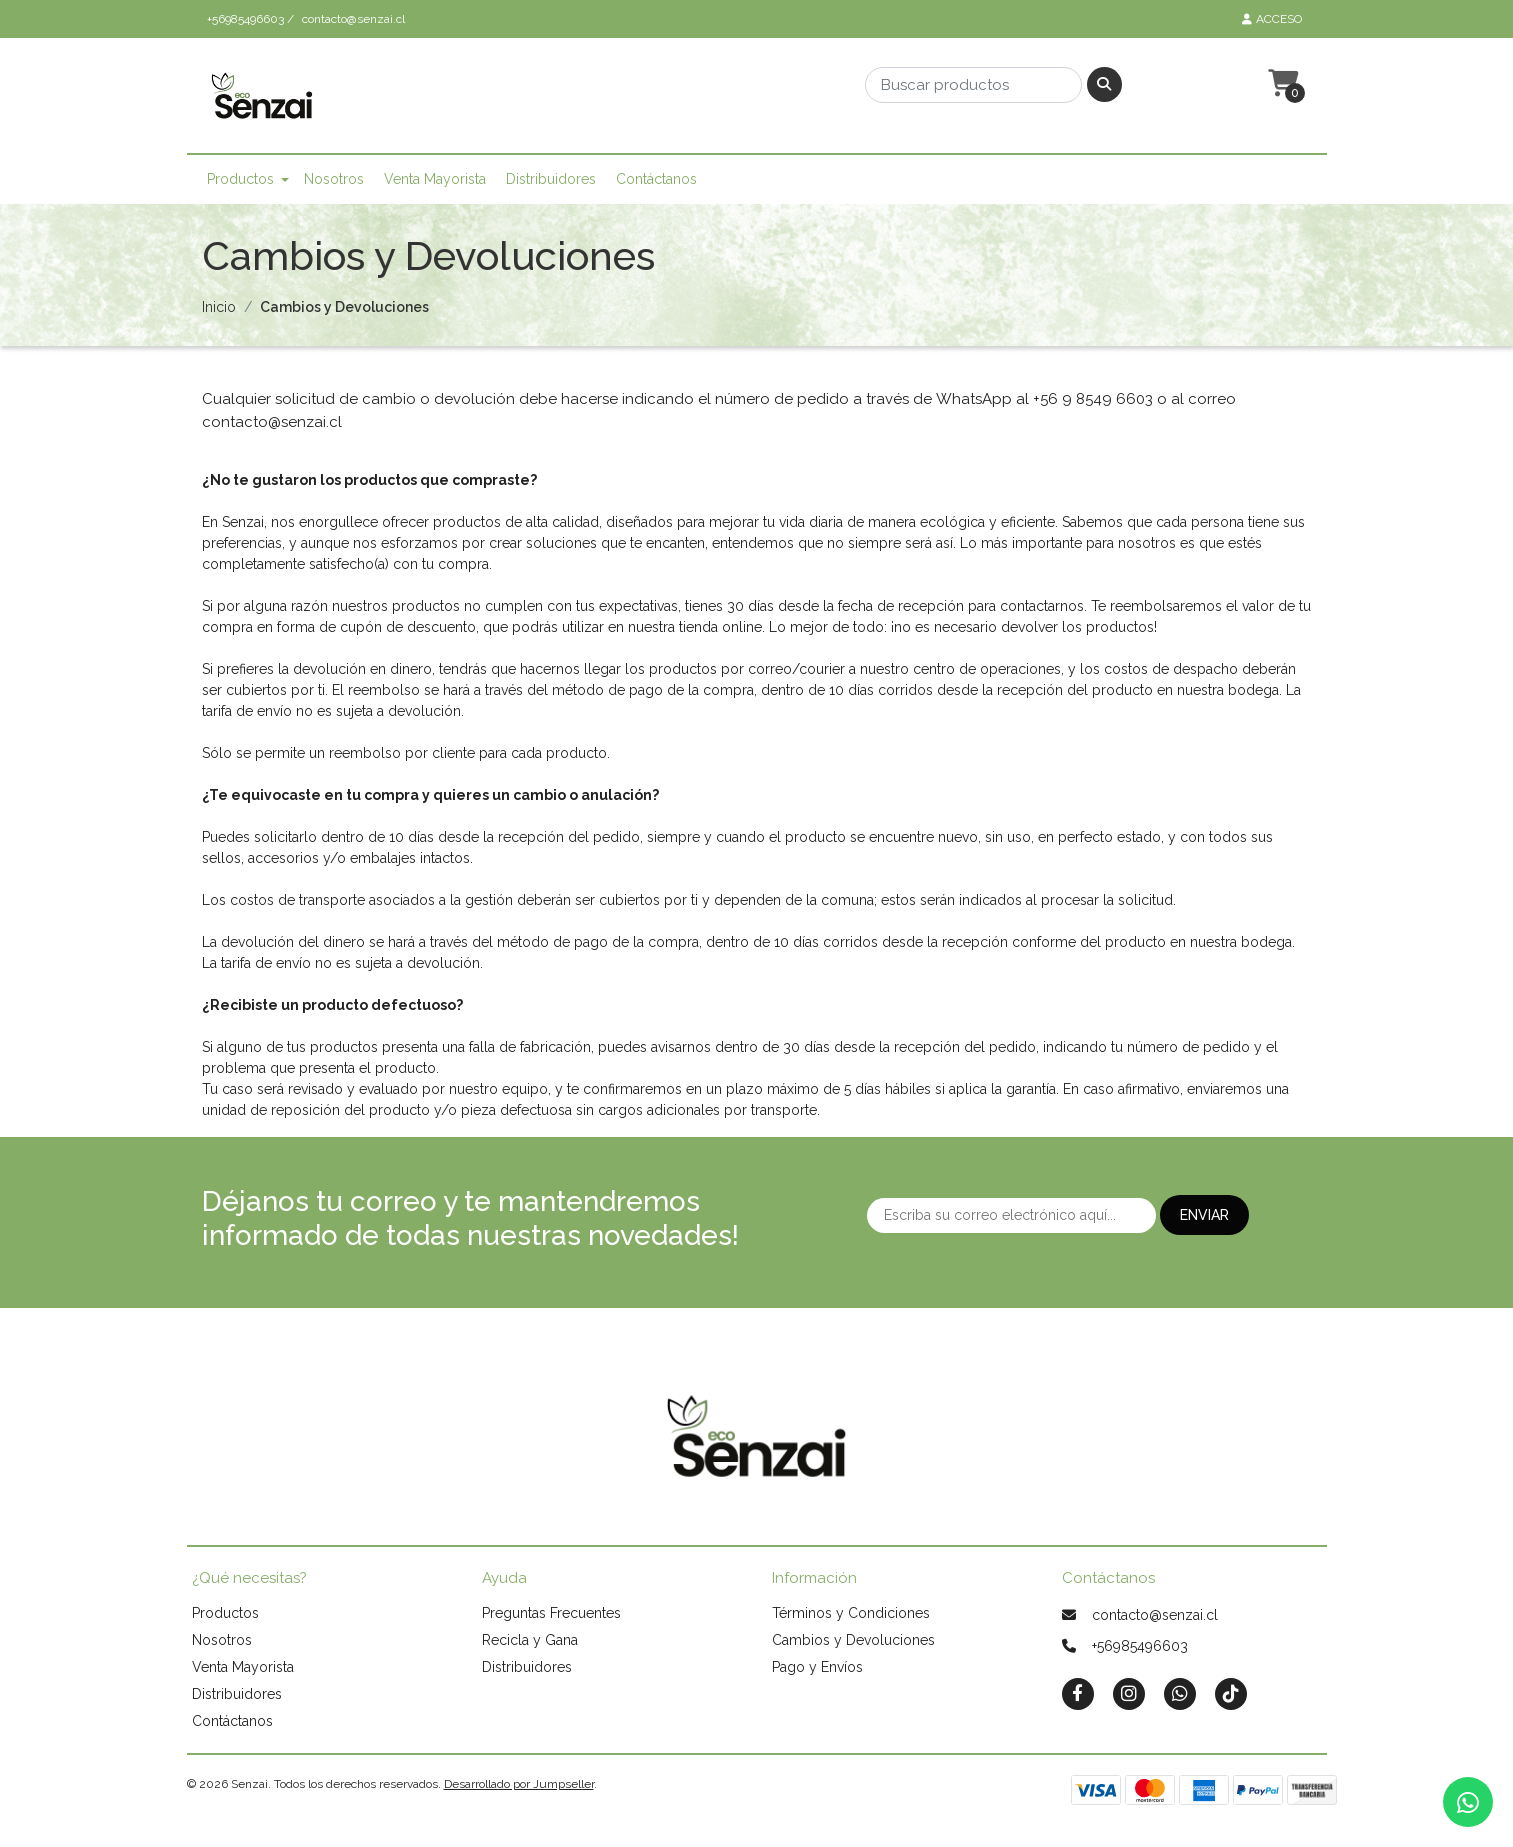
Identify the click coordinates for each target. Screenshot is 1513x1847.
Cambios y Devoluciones (853, 1640)
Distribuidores (551, 179)
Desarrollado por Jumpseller (519, 1784)
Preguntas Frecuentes (551, 1613)
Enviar (1204, 1215)
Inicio (219, 307)
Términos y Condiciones (851, 1613)
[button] (1281, 84)
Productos (240, 179)
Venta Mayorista (435, 179)
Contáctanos (656, 179)
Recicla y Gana (530, 1640)
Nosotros (334, 179)
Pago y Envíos (817, 1667)
